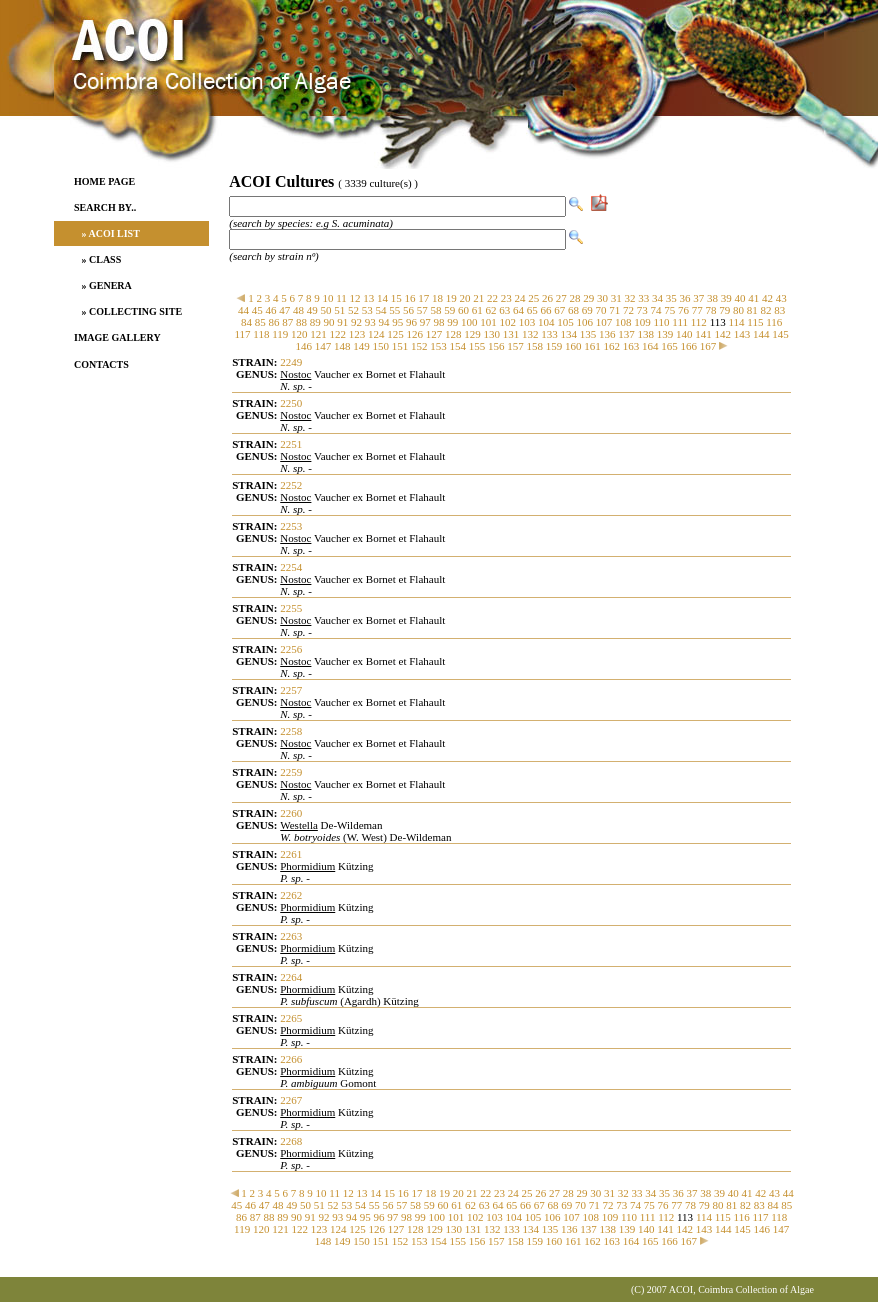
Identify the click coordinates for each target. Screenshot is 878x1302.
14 (382, 298)
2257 (291, 690)
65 (532, 310)
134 (569, 334)
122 (338, 334)
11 (341, 298)
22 (492, 298)
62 (491, 310)
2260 (291, 813)
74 (656, 310)
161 (592, 346)
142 (723, 334)
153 (438, 346)
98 (439, 322)
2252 (291, 485)
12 (355, 298)
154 (457, 346)
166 (688, 346)
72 (628, 310)
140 (684, 334)
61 (477, 310)
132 (530, 334)
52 (353, 310)
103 (527, 322)
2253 (291, 526)
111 (680, 322)
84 (246, 322)
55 (394, 310)
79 (724, 310)
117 (242, 334)
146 (303, 346)
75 (669, 310)
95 (397, 322)
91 (342, 322)
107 (604, 322)
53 (367, 310)
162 (611, 346)
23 (506, 298)
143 (742, 334)
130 (492, 334)
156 (496, 346)
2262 (291, 895)
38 (712, 298)
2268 (291, 1141)
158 (534, 346)
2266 (291, 1059)
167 (708, 346)
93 (370, 322)
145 (780, 334)
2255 (291, 608)
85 (260, 322)
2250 (291, 403)
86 (274, 322)
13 (368, 298)
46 (271, 310)
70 (601, 310)
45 (257, 310)
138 (646, 334)
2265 (291, 1018)
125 (395, 334)
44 (243, 310)
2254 (291, 567)
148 (342, 346)
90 (329, 322)
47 (284, 310)
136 (607, 334)
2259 (291, 772)
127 (434, 334)
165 (669, 346)
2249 (291, 362)
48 (298, 310)
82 (766, 310)
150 (380, 346)
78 (711, 310)
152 (419, 346)
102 (508, 322)
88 (301, 322)
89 (315, 322)
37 (698, 298)
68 (573, 310)
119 (280, 334)
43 (781, 298)
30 (602, 298)
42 (767, 298)
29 (588, 298)
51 (339, 310)
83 (779, 310)
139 (665, 334)
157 (515, 346)
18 (437, 298)
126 (415, 334)
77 (697, 310)
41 (753, 298)
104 (546, 322)
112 (699, 322)
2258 (291, 731)
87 (287, 322)
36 (685, 298)
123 (357, 334)
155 (477, 346)
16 (410, 298)
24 (520, 298)
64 (518, 310)
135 (588, 334)
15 (396, 298)
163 (631, 346)
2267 (291, 1100)
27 (561, 298)
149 (361, 346)
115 (755, 322)
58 (436, 310)
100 (469, 322)
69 (587, 310)
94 (384, 322)
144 (761, 334)
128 (453, 334)
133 (549, 334)
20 (465, 298)
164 (650, 346)
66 (546, 310)
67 (559, 310)
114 (736, 322)
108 (623, 322)
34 (657, 298)
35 (671, 298)
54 (381, 310)
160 (573, 346)
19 (451, 298)
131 (511, 334)
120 (299, 334)
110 (662, 322)
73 (642, 310)
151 (400, 346)
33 (643, 298)
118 (261, 334)
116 (774, 322)
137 (626, 334)
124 (376, 334)
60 (463, 310)
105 (565, 322)
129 (472, 334)
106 (585, 322)
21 (478, 298)
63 (504, 310)
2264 (291, 977)
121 (318, 334)
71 (614, 310)
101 (488, 322)
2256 (291, 649)
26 (547, 298)
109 (642, 322)
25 (533, 298)
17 (423, 298)
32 (630, 298)
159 (554, 346)
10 (327, 298)
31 (616, 298)
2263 (291, 936)
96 (411, 322)
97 (425, 322)
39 (726, 298)
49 (312, 310)
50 (326, 310)
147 (323, 346)
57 (422, 310)
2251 (291, 444)
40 (740, 298)
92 (356, 322)
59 (449, 310)
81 (752, 310)
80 (738, 310)
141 (703, 334)
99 (452, 322)
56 (408, 310)
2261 (291, 854)
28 (575, 298)
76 (683, 310)
